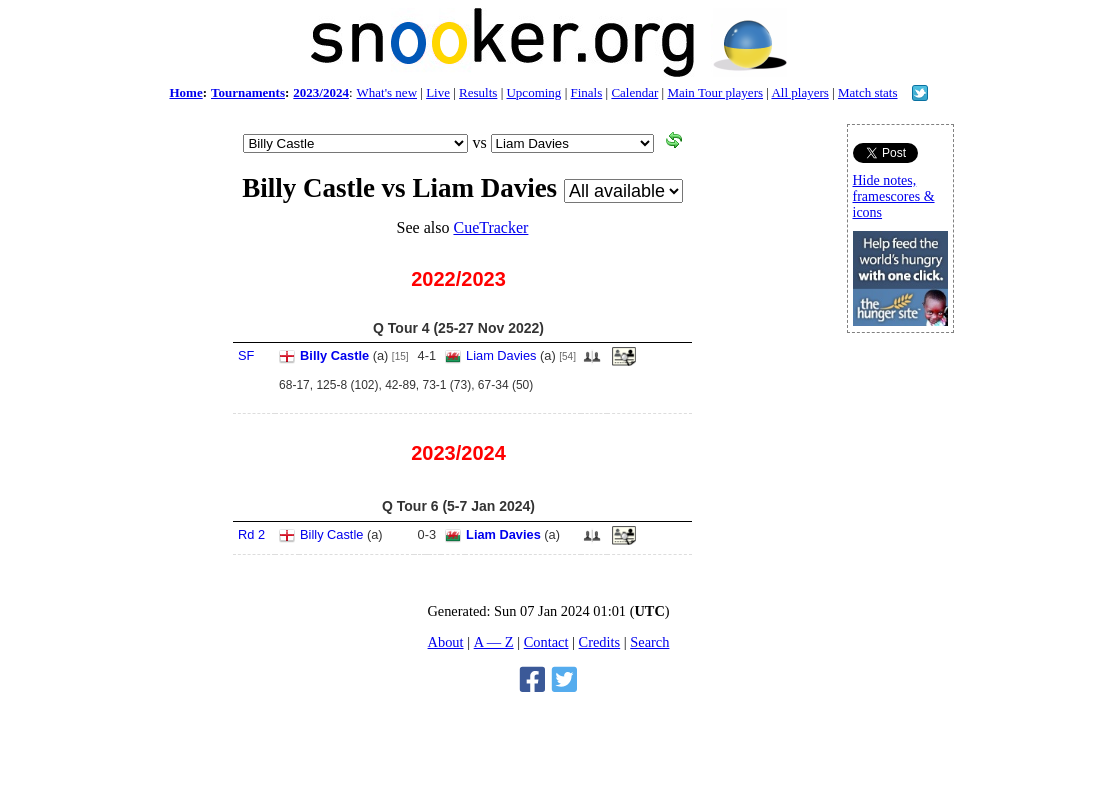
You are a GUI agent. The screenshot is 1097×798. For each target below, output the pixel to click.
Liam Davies (501, 355)
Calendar (634, 92)
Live (438, 92)
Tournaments (248, 92)
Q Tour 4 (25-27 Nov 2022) (458, 328)
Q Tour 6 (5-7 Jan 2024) (458, 506)
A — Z (494, 642)
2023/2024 (321, 92)
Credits (600, 642)
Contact (546, 642)
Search (649, 642)
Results (478, 92)
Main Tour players (715, 92)
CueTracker (490, 227)
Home (185, 92)
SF (246, 355)
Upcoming (533, 92)
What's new (387, 92)
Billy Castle (334, 355)
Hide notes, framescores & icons (894, 196)
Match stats (868, 92)
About (446, 642)
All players (799, 92)
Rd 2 (251, 534)
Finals (586, 92)
